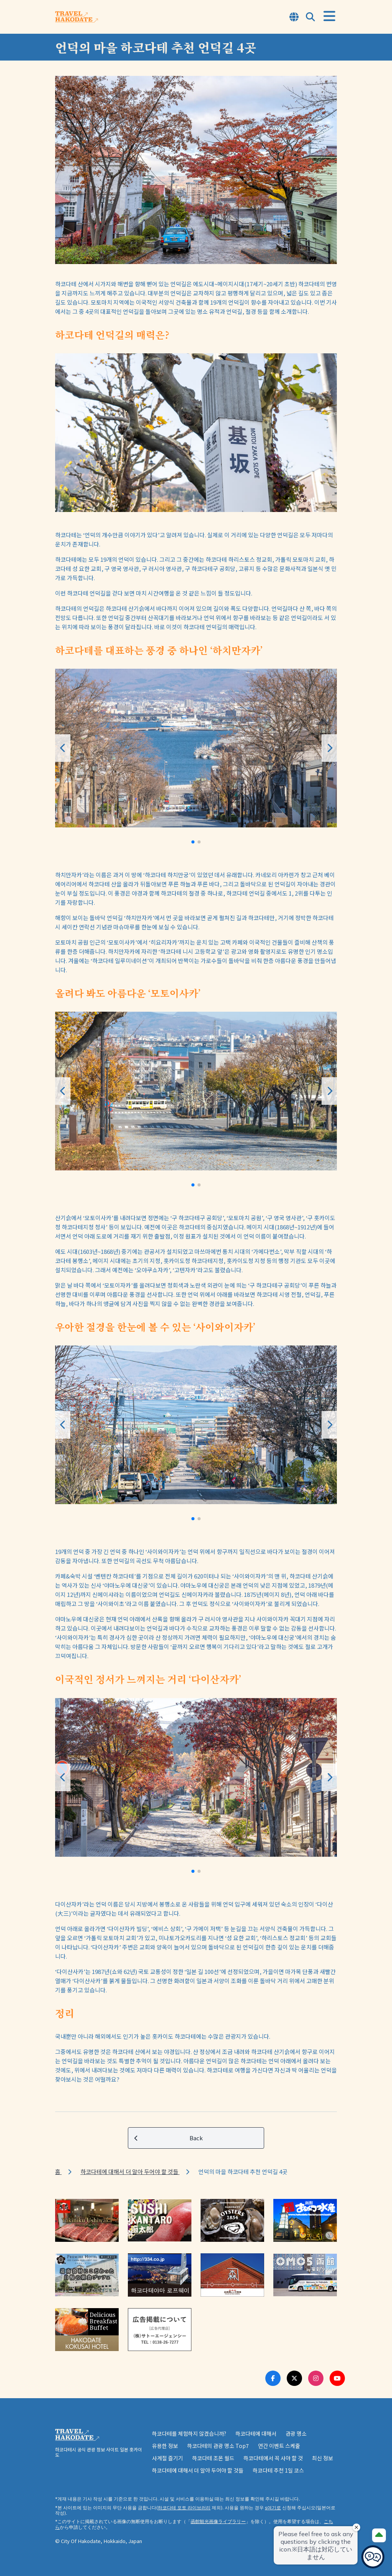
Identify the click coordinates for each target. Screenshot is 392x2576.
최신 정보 (322, 2458)
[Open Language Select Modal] (294, 17)
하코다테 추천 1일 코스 (278, 2470)
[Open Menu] (329, 16)
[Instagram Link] (315, 2378)
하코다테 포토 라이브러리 (184, 2507)
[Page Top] (379, 2535)
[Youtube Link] (337, 2378)
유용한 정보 (165, 2446)
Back (168, 2138)
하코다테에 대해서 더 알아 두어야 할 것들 (130, 2171)
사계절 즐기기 (167, 2458)
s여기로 (273, 2507)
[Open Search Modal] (310, 17)
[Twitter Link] (294, 2378)
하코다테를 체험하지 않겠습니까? (189, 2433)
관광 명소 (296, 2433)
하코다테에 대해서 (255, 2433)
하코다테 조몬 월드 (213, 2458)
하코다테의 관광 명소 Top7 (218, 2446)
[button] (192, 841)
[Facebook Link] (273, 2378)
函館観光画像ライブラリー (218, 2521)
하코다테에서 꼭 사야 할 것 (273, 2458)
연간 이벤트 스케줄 (279, 2446)
